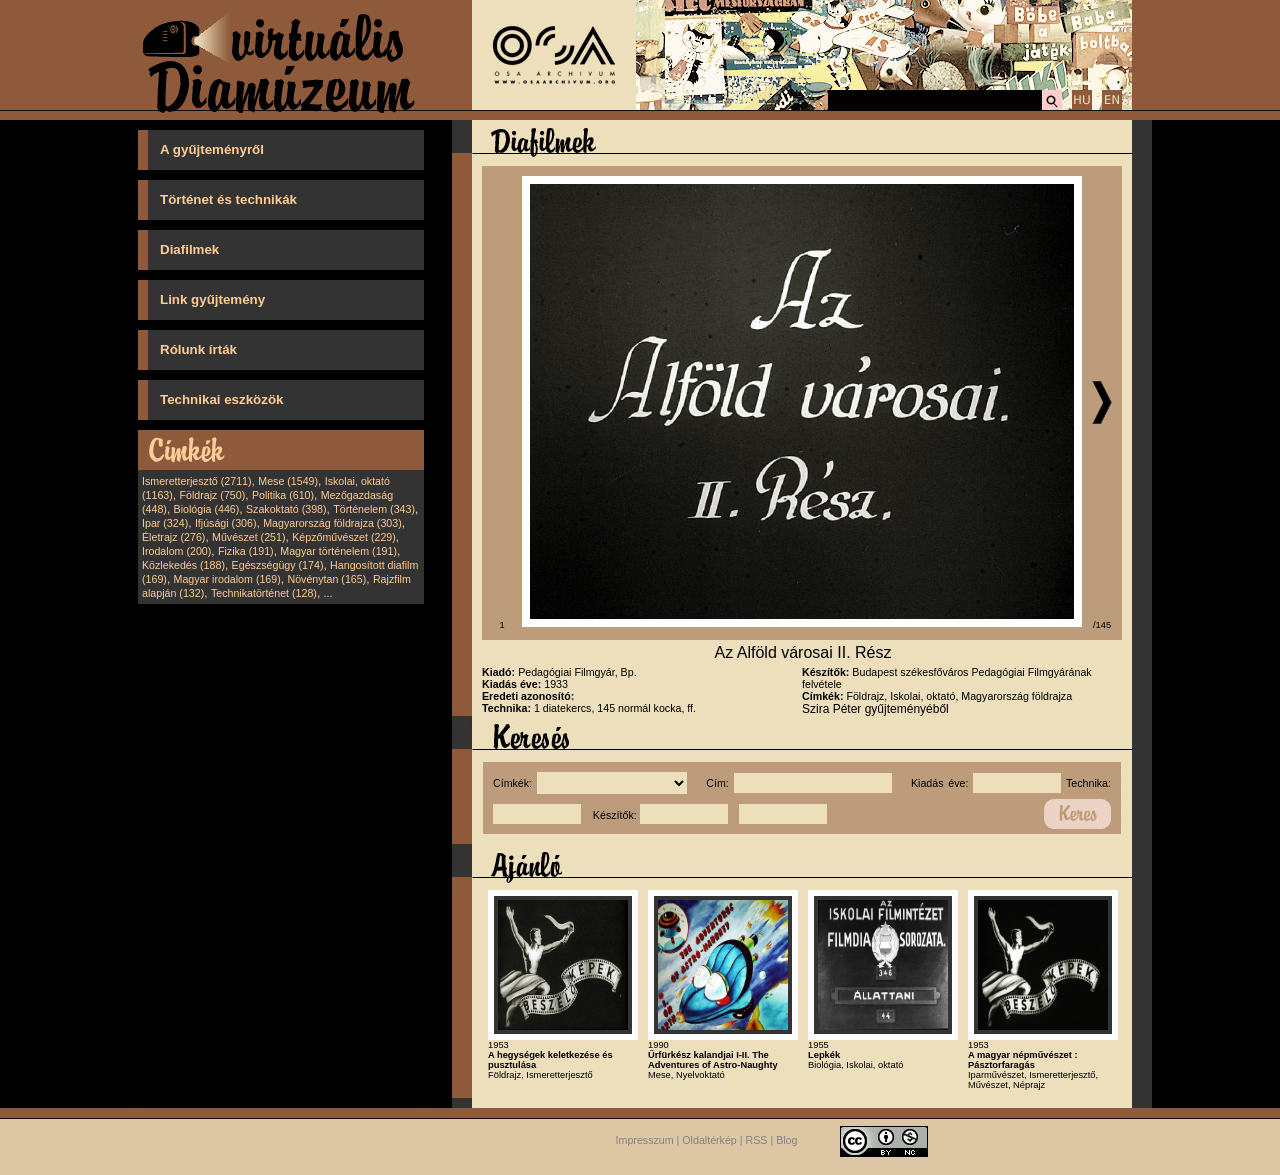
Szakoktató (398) (286, 509)
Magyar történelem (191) (338, 551)
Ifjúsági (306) (226, 523)
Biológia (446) (207, 509)
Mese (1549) (288, 481)
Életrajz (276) (173, 537)
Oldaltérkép (709, 1141)
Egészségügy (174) (278, 565)
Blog (786, 1141)
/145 (1102, 625)
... (328, 593)
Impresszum (645, 1141)
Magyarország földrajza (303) (332, 523)
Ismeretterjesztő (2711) (197, 481)
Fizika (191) (246, 551)
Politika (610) (283, 495)
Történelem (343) (374, 509)
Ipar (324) (165, 523)
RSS (757, 1141)
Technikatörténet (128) (264, 593)
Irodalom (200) (176, 551)
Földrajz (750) (212, 495)
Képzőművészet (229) (344, 537)
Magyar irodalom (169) (227, 579)
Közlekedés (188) (183, 565)
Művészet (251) (248, 537)
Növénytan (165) (326, 579)
